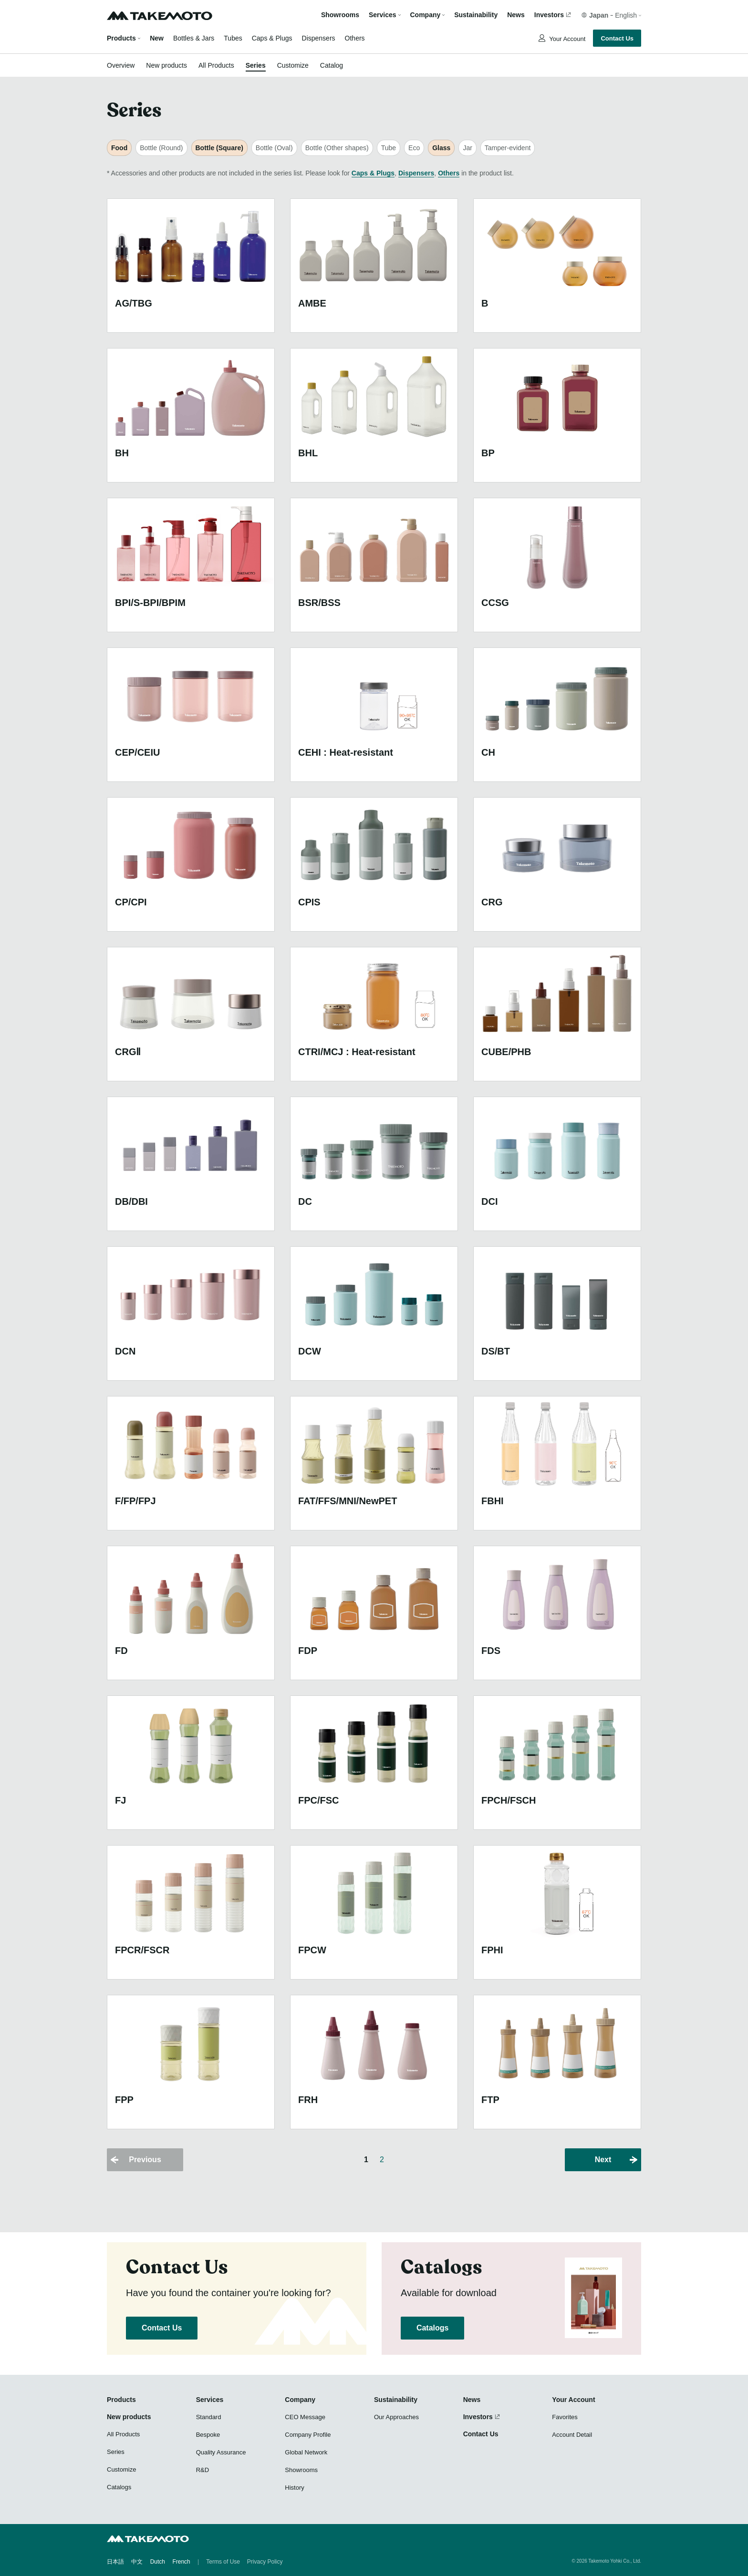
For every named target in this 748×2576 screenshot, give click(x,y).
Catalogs (432, 2328)
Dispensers (318, 38)
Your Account (567, 38)
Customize (293, 65)
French (181, 2561)
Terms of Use (223, 2561)
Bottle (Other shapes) (337, 148)
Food (119, 148)
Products (121, 38)
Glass (441, 148)
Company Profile (308, 2434)
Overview (121, 65)
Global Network (306, 2452)
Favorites (564, 2417)
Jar (467, 148)
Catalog (331, 65)
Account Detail (572, 2434)
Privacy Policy (265, 2561)
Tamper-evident (508, 148)
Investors (549, 15)
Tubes (233, 38)
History (294, 2487)
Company (300, 2399)
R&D (202, 2469)
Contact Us (617, 38)
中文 (137, 2561)
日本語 (115, 2561)
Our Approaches (396, 2417)
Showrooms (340, 15)
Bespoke (208, 2434)
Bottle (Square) (219, 148)
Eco (414, 148)
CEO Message (305, 2417)
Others (355, 38)
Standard (208, 2417)
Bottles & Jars (193, 38)
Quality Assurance (221, 2452)
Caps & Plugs (272, 38)
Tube (388, 148)
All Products (216, 65)
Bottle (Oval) (274, 148)
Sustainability (476, 15)
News (516, 15)
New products (166, 65)
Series (256, 65)
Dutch (157, 2561)
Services (210, 2399)
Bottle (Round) (161, 148)
